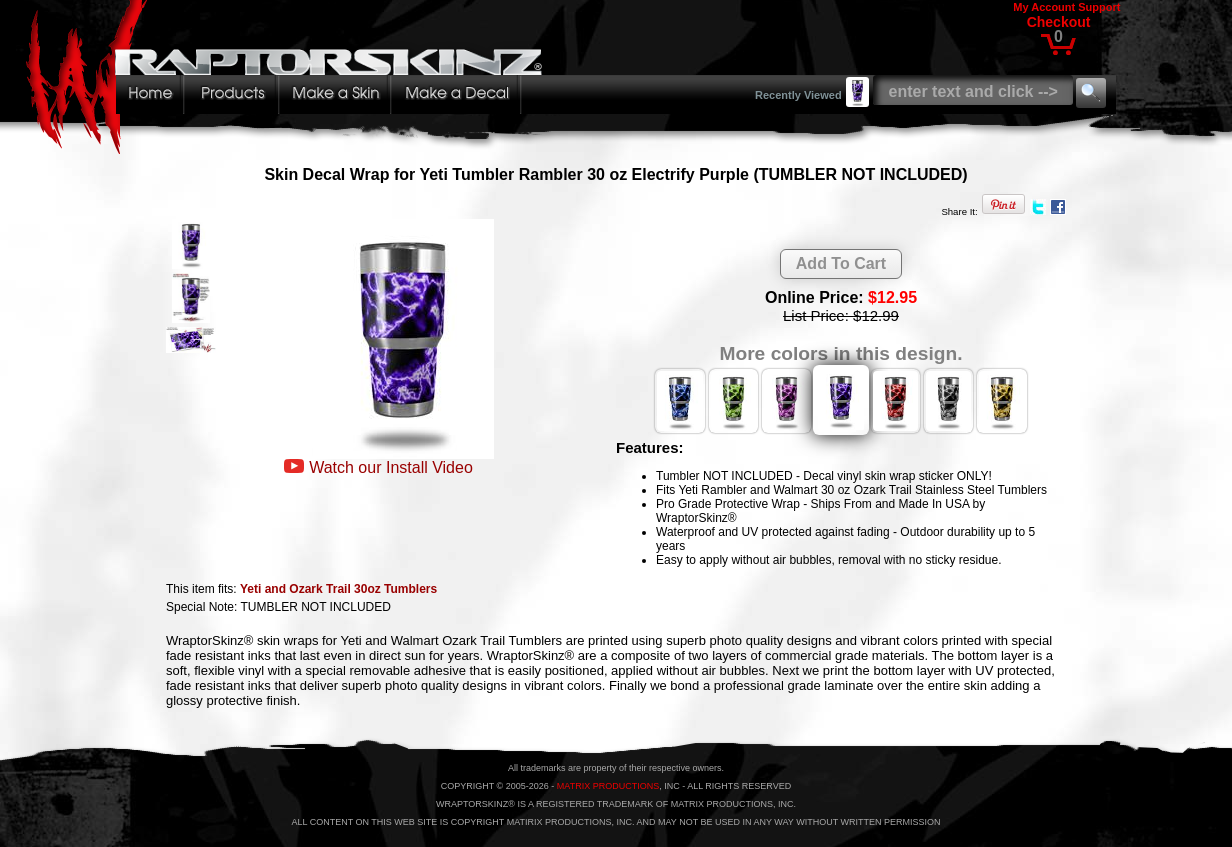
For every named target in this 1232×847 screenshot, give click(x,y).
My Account (1044, 7)
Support (1099, 7)
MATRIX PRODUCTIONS (608, 786)
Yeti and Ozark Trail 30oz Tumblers (338, 589)
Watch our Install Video (391, 467)
